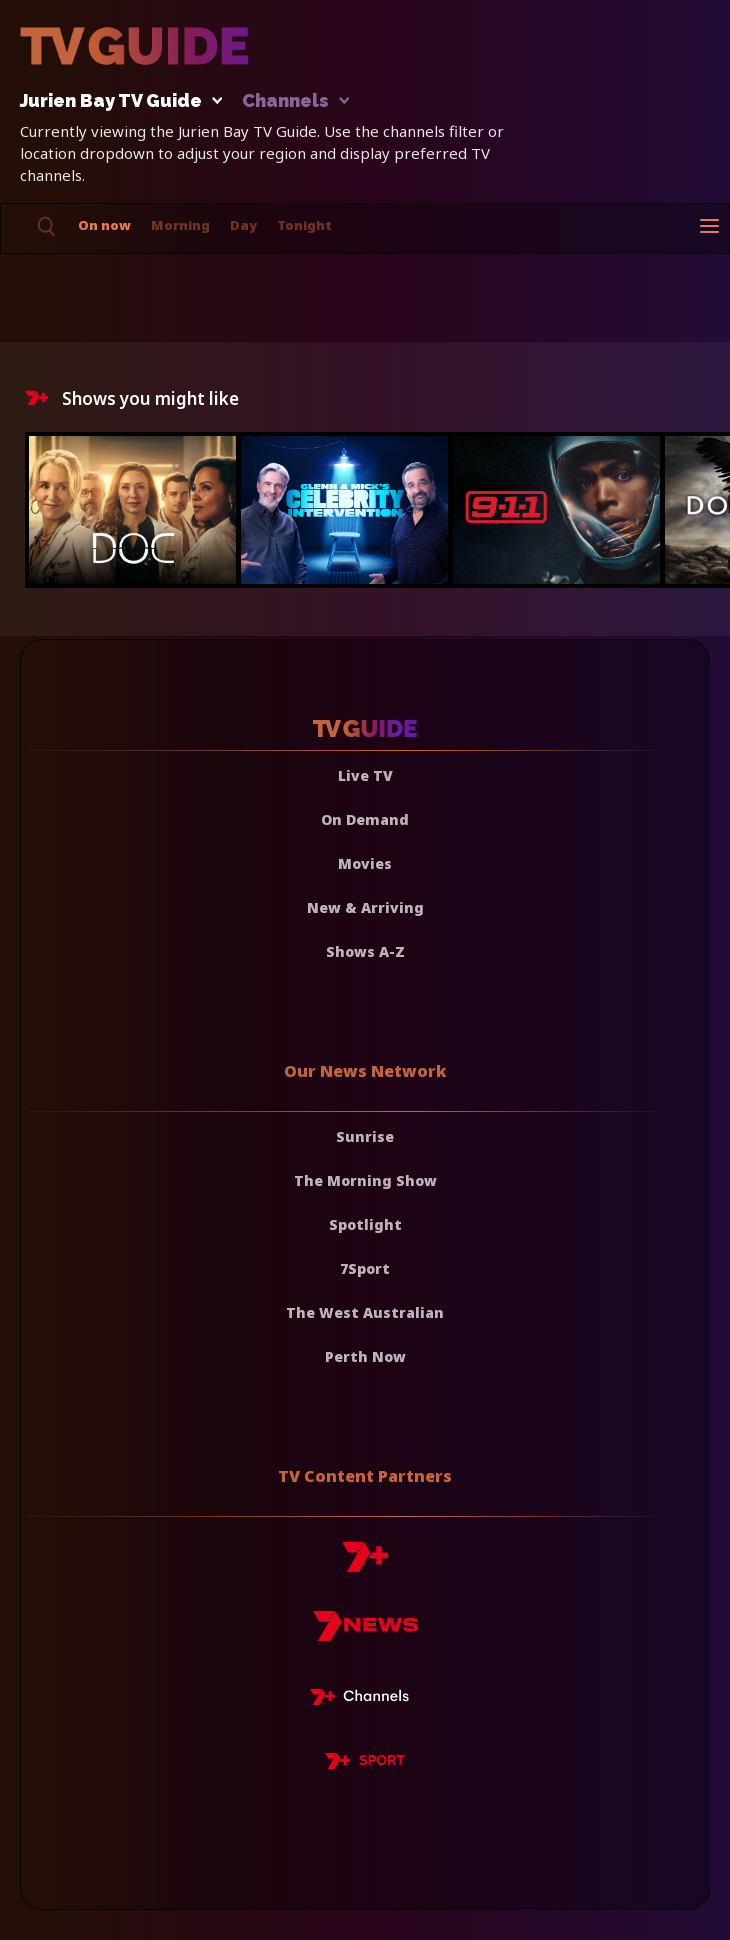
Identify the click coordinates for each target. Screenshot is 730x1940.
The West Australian (365, 1312)
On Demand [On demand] (365, 819)
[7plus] (365, 1564)
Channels (294, 101)
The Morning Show (365, 1180)
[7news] (365, 1633)
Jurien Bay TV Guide (116, 101)
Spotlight (365, 1224)
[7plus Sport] (365, 1764)
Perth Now (365, 1356)
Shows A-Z (365, 951)
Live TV (365, 775)
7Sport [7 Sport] (365, 1268)
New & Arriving (365, 907)
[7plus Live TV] (365, 1700)
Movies (365, 863)
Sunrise (365, 1136)
